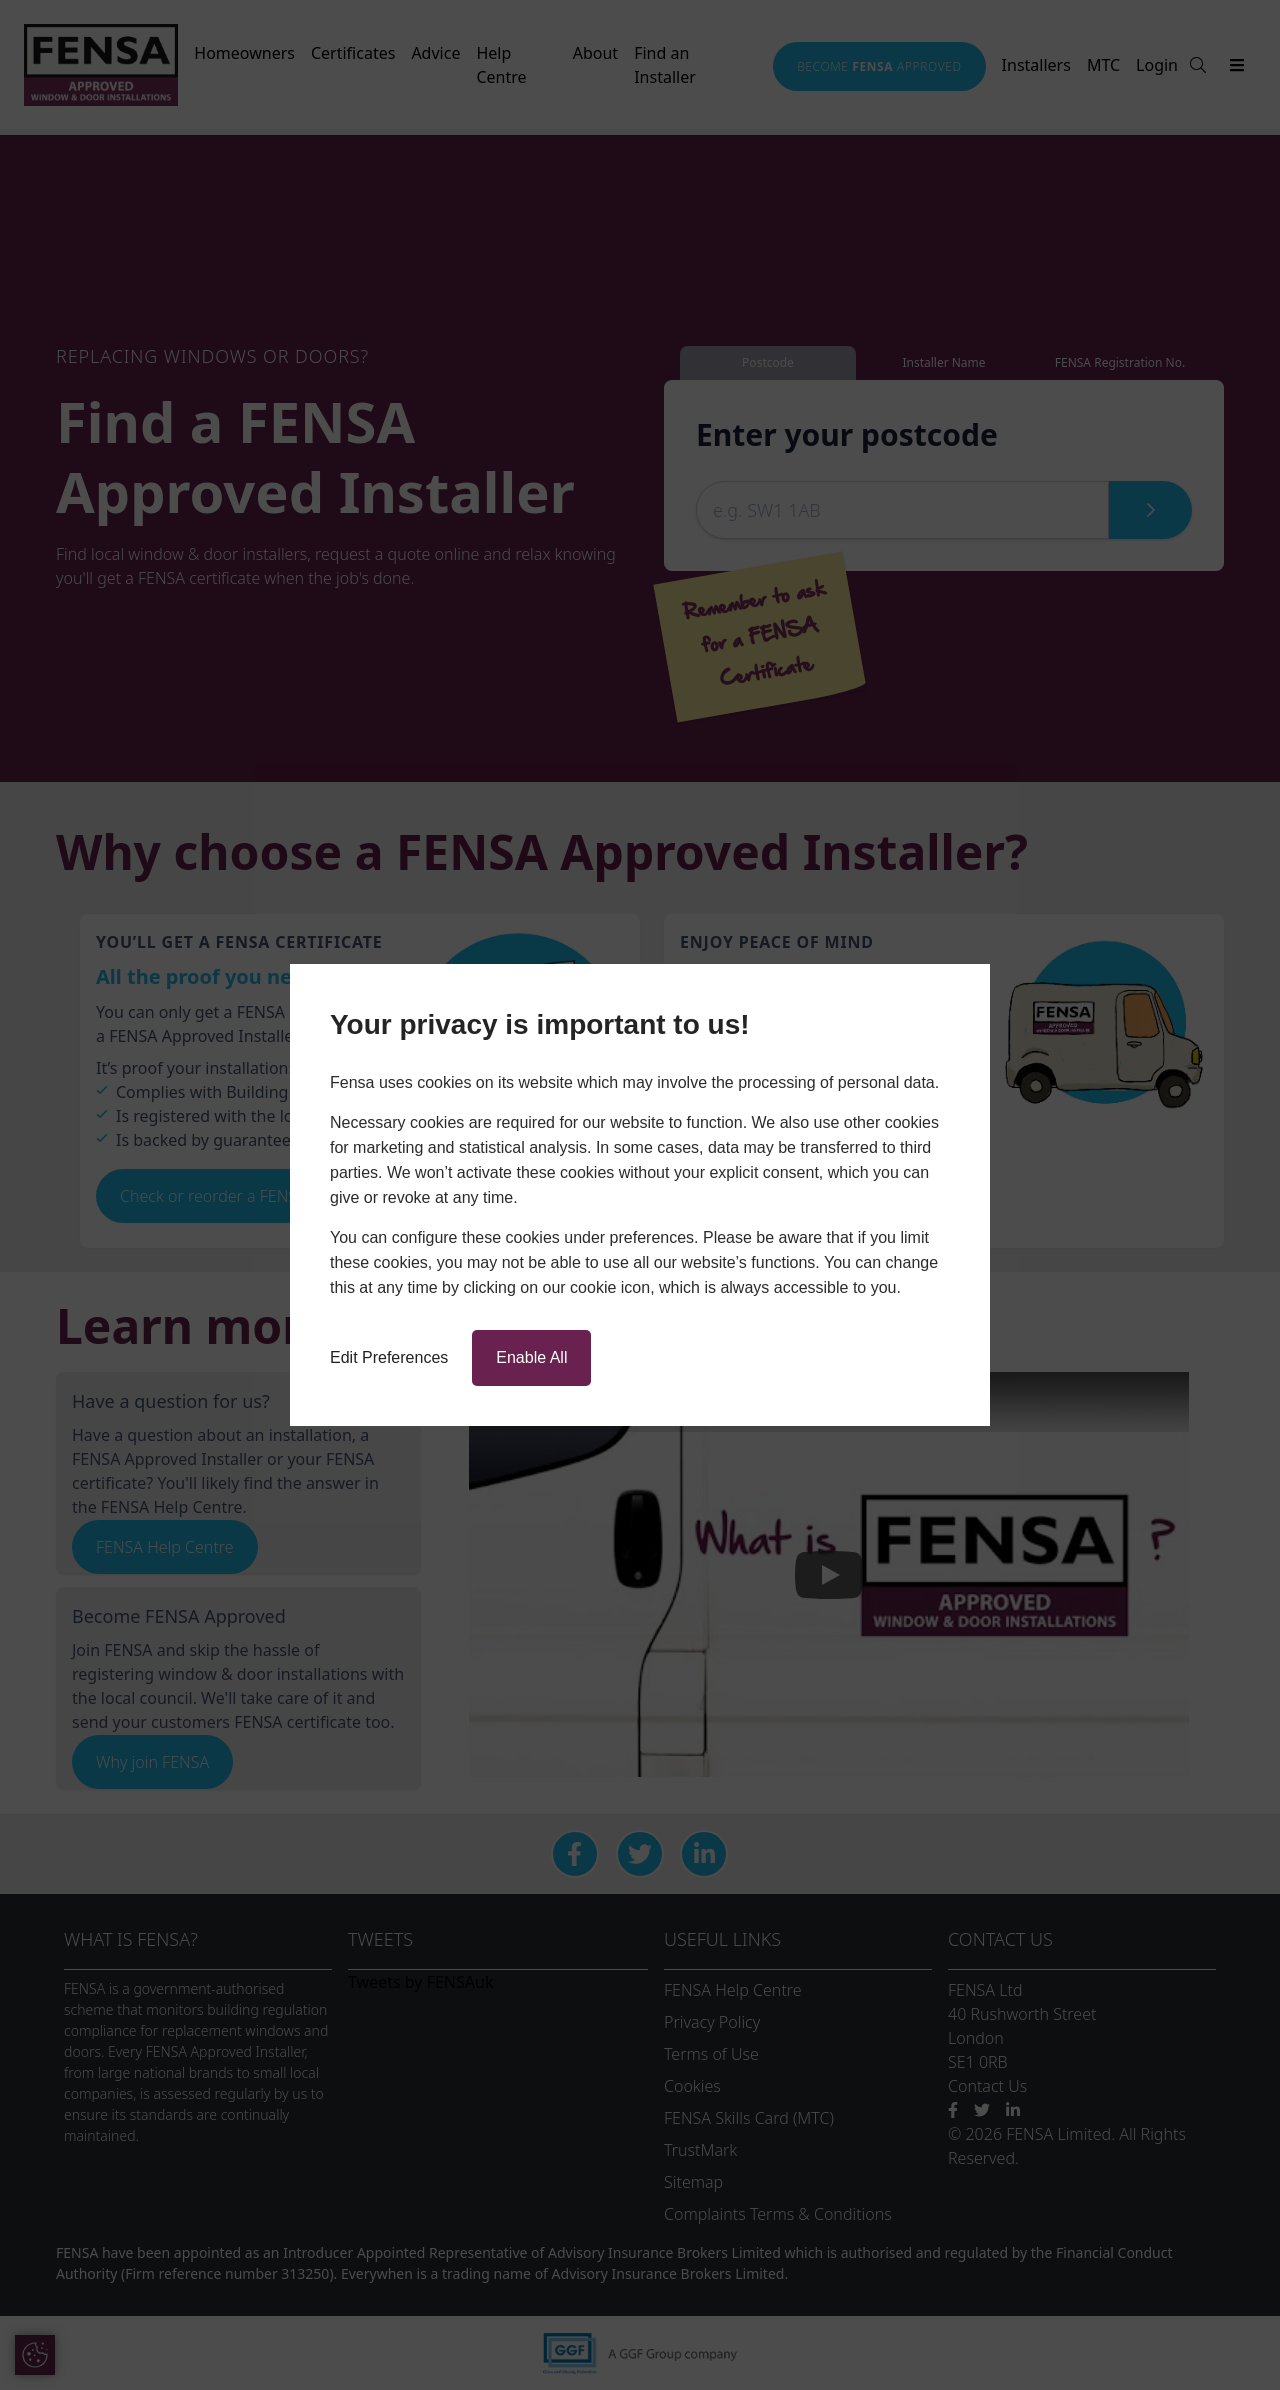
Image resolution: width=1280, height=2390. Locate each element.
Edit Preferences (389, 1357)
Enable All (531, 1357)
